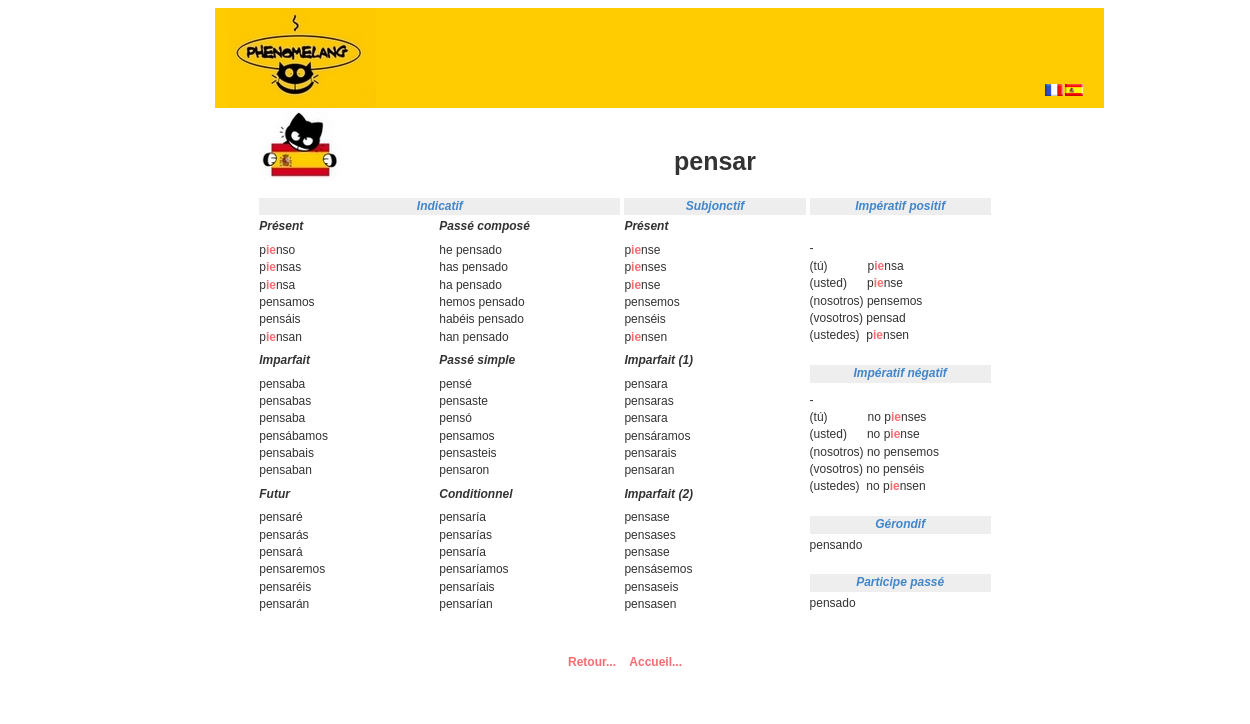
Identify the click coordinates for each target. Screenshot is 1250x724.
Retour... (592, 662)
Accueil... (655, 662)
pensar (715, 161)
